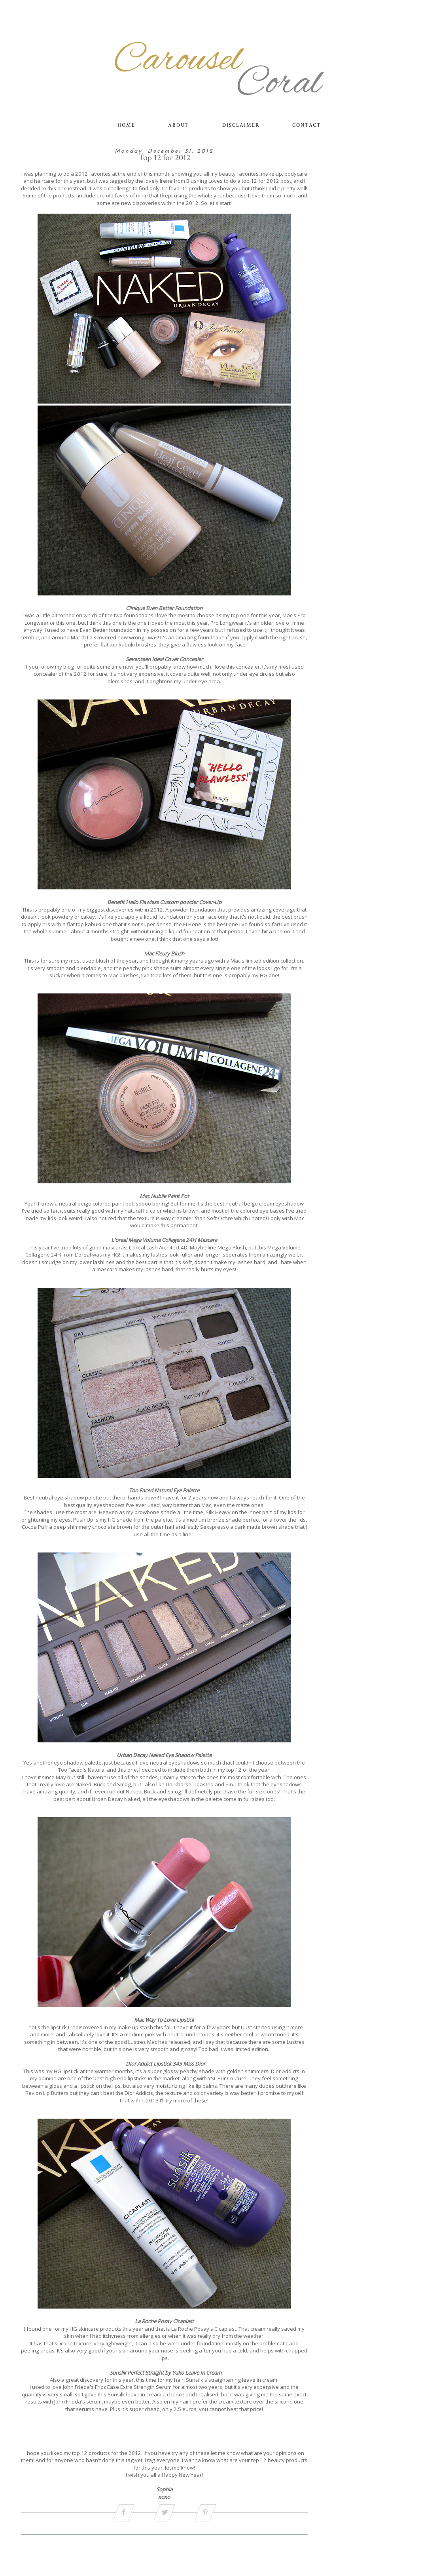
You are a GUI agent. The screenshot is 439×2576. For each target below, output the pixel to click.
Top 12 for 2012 (164, 157)
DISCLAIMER (240, 125)
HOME (126, 125)
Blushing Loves (204, 180)
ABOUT (178, 125)
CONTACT (306, 125)
